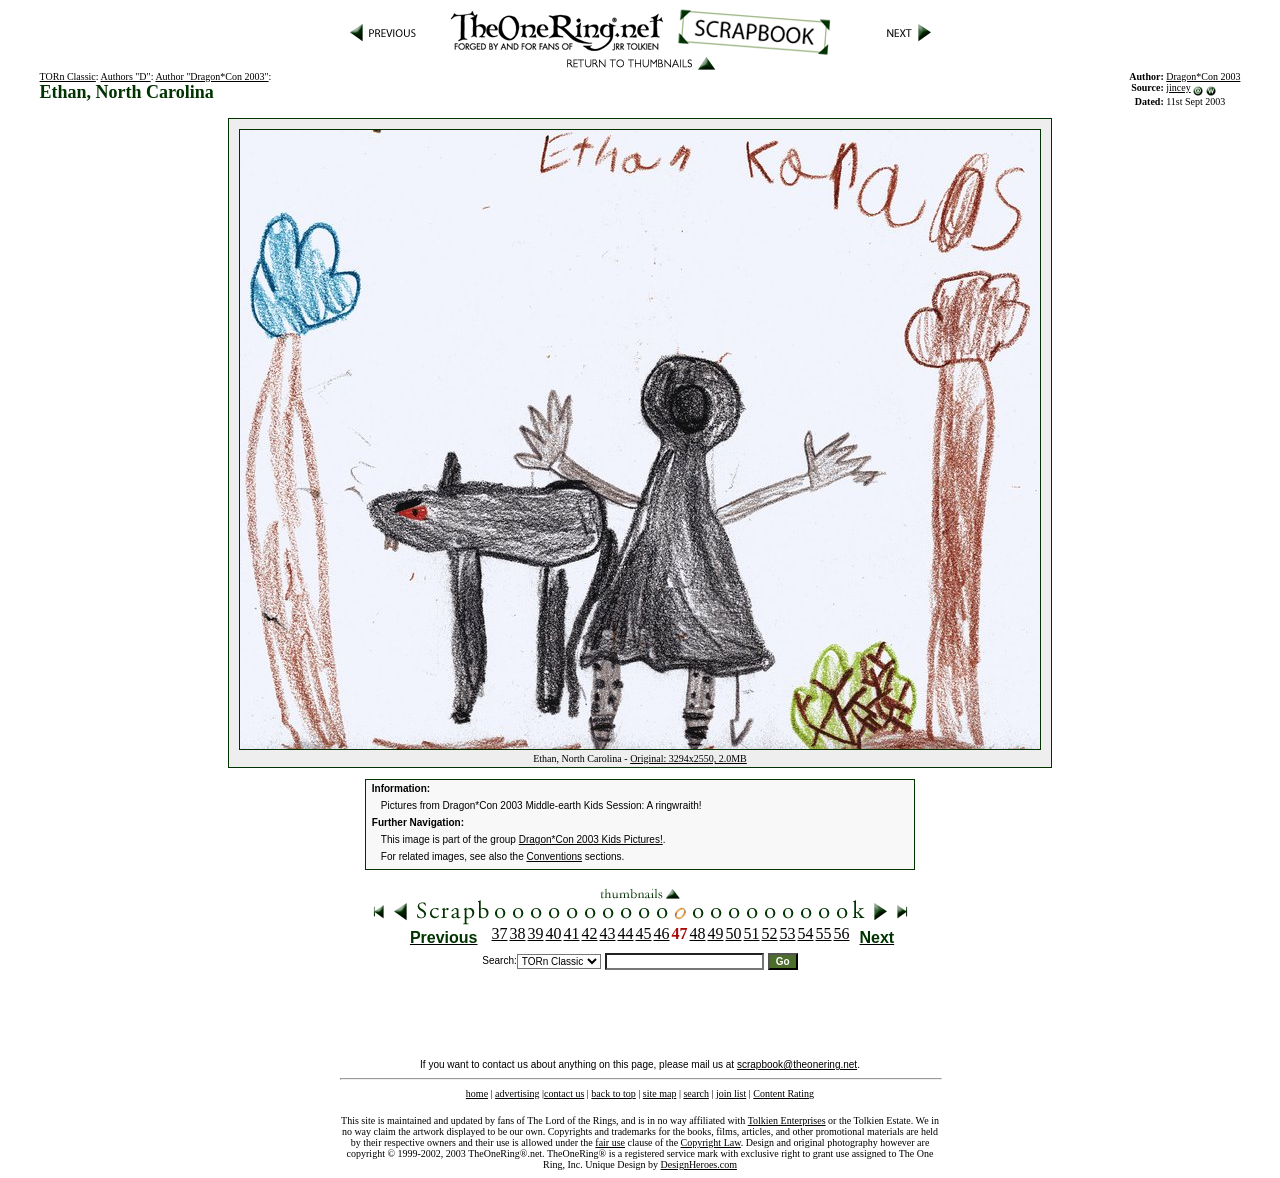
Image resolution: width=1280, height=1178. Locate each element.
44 (626, 933)
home (477, 1093)
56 (842, 933)
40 (554, 933)
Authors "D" (126, 76)
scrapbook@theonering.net (797, 1064)
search (696, 1093)
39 (536, 933)
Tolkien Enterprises (787, 1120)
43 (608, 933)
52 (770, 933)
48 (698, 933)
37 (500, 933)
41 (572, 933)
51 (752, 933)
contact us (564, 1093)
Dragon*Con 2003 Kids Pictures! (591, 839)
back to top (613, 1093)
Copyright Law (711, 1142)
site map (660, 1093)
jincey (1178, 87)
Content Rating (783, 1093)
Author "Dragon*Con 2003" (211, 76)
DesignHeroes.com (699, 1164)
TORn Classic (68, 76)
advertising (517, 1093)
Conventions (555, 856)
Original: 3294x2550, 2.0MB (688, 758)
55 (824, 933)
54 (806, 933)
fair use (610, 1142)
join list (731, 1093)
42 (590, 933)
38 (518, 933)
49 (716, 933)
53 (788, 933)
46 (662, 933)
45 (644, 933)
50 (734, 933)
